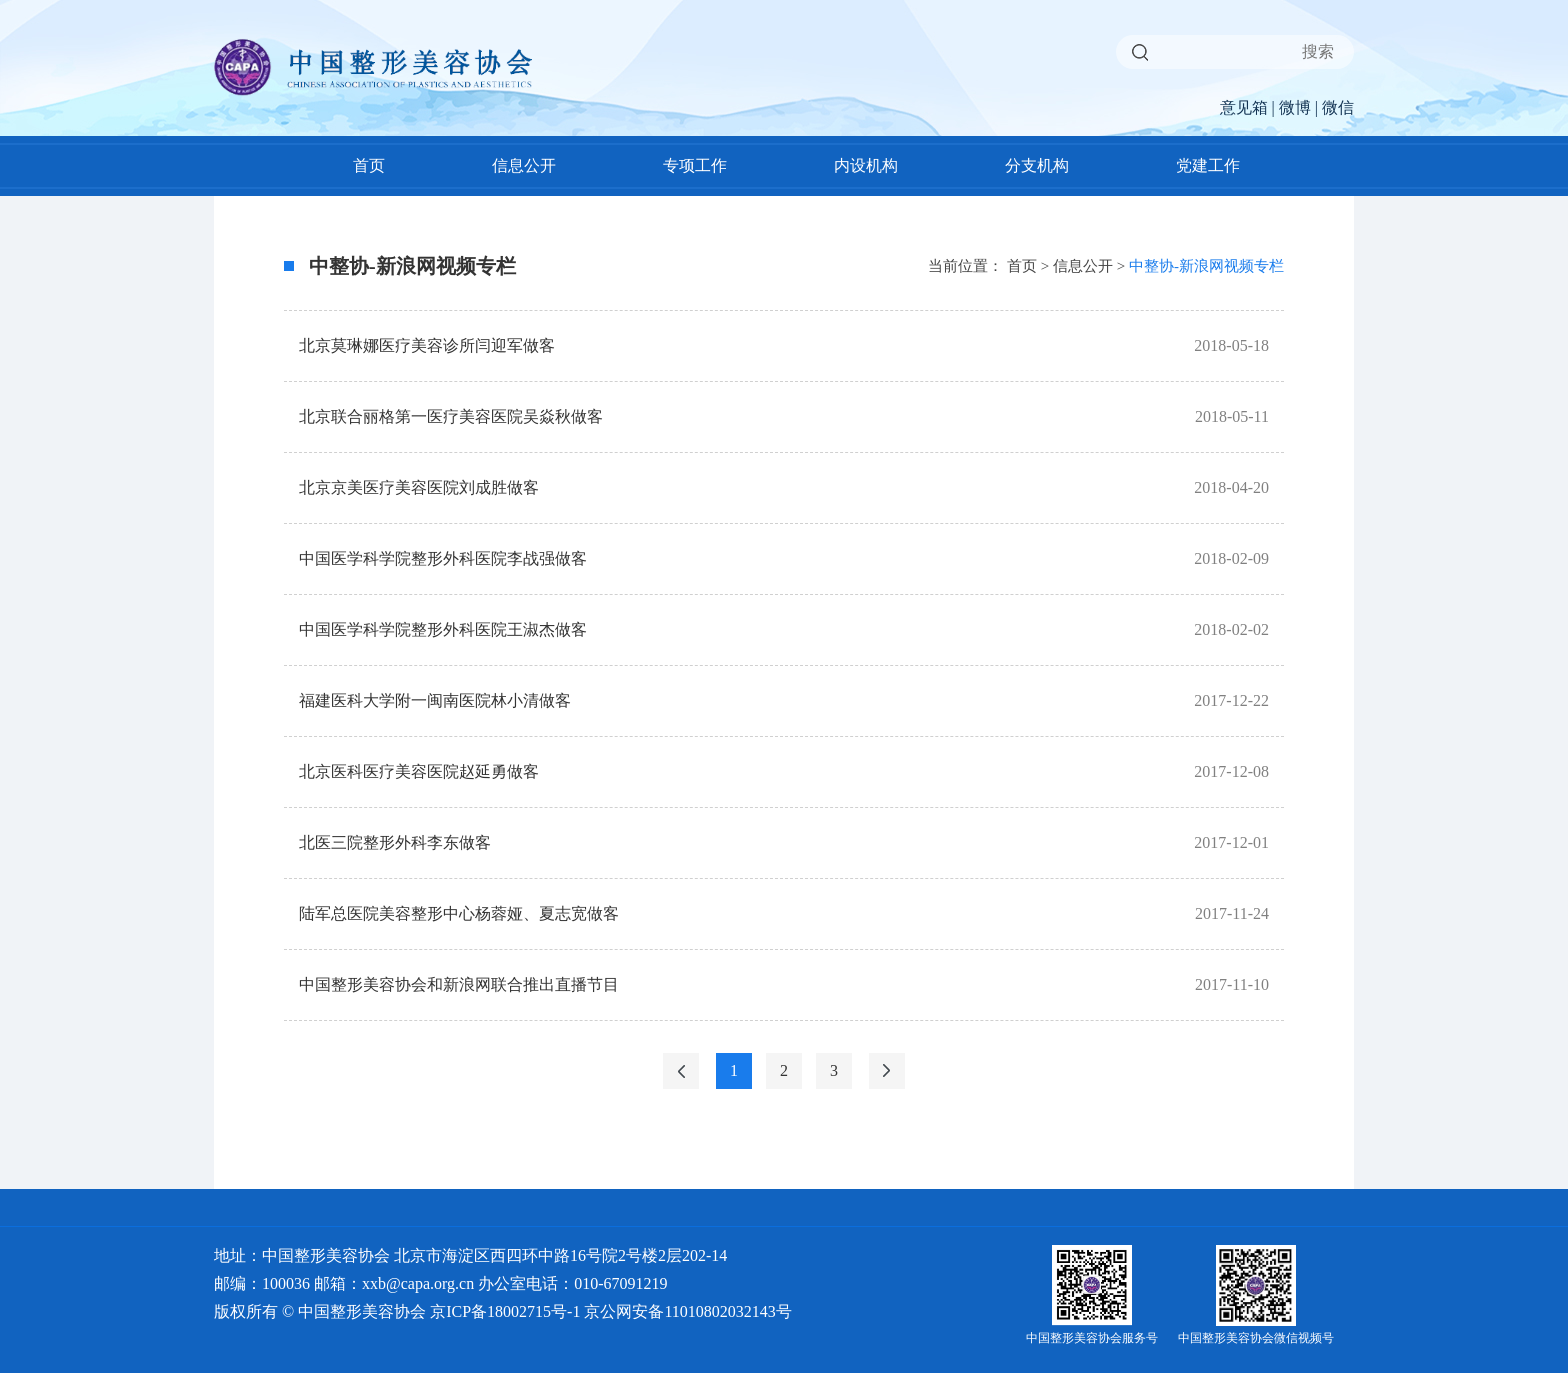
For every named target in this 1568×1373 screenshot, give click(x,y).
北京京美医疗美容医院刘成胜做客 (419, 487)
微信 (1338, 107)
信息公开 (524, 165)
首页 (369, 165)
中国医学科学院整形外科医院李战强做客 (443, 558)
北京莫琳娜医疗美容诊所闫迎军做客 (427, 345)
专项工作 (695, 165)
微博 (1295, 107)
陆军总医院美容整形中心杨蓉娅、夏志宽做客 (459, 913)
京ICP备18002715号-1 (505, 1311)
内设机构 (866, 165)
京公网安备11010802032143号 (687, 1311)
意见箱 (1244, 107)
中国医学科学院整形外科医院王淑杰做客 (443, 629)
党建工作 (1208, 165)
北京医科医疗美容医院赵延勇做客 (419, 771)
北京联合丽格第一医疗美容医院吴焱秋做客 (451, 416)
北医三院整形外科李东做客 (395, 842)
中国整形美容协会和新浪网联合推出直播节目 (459, 984)
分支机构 (1037, 165)
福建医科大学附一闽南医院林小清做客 (435, 700)
